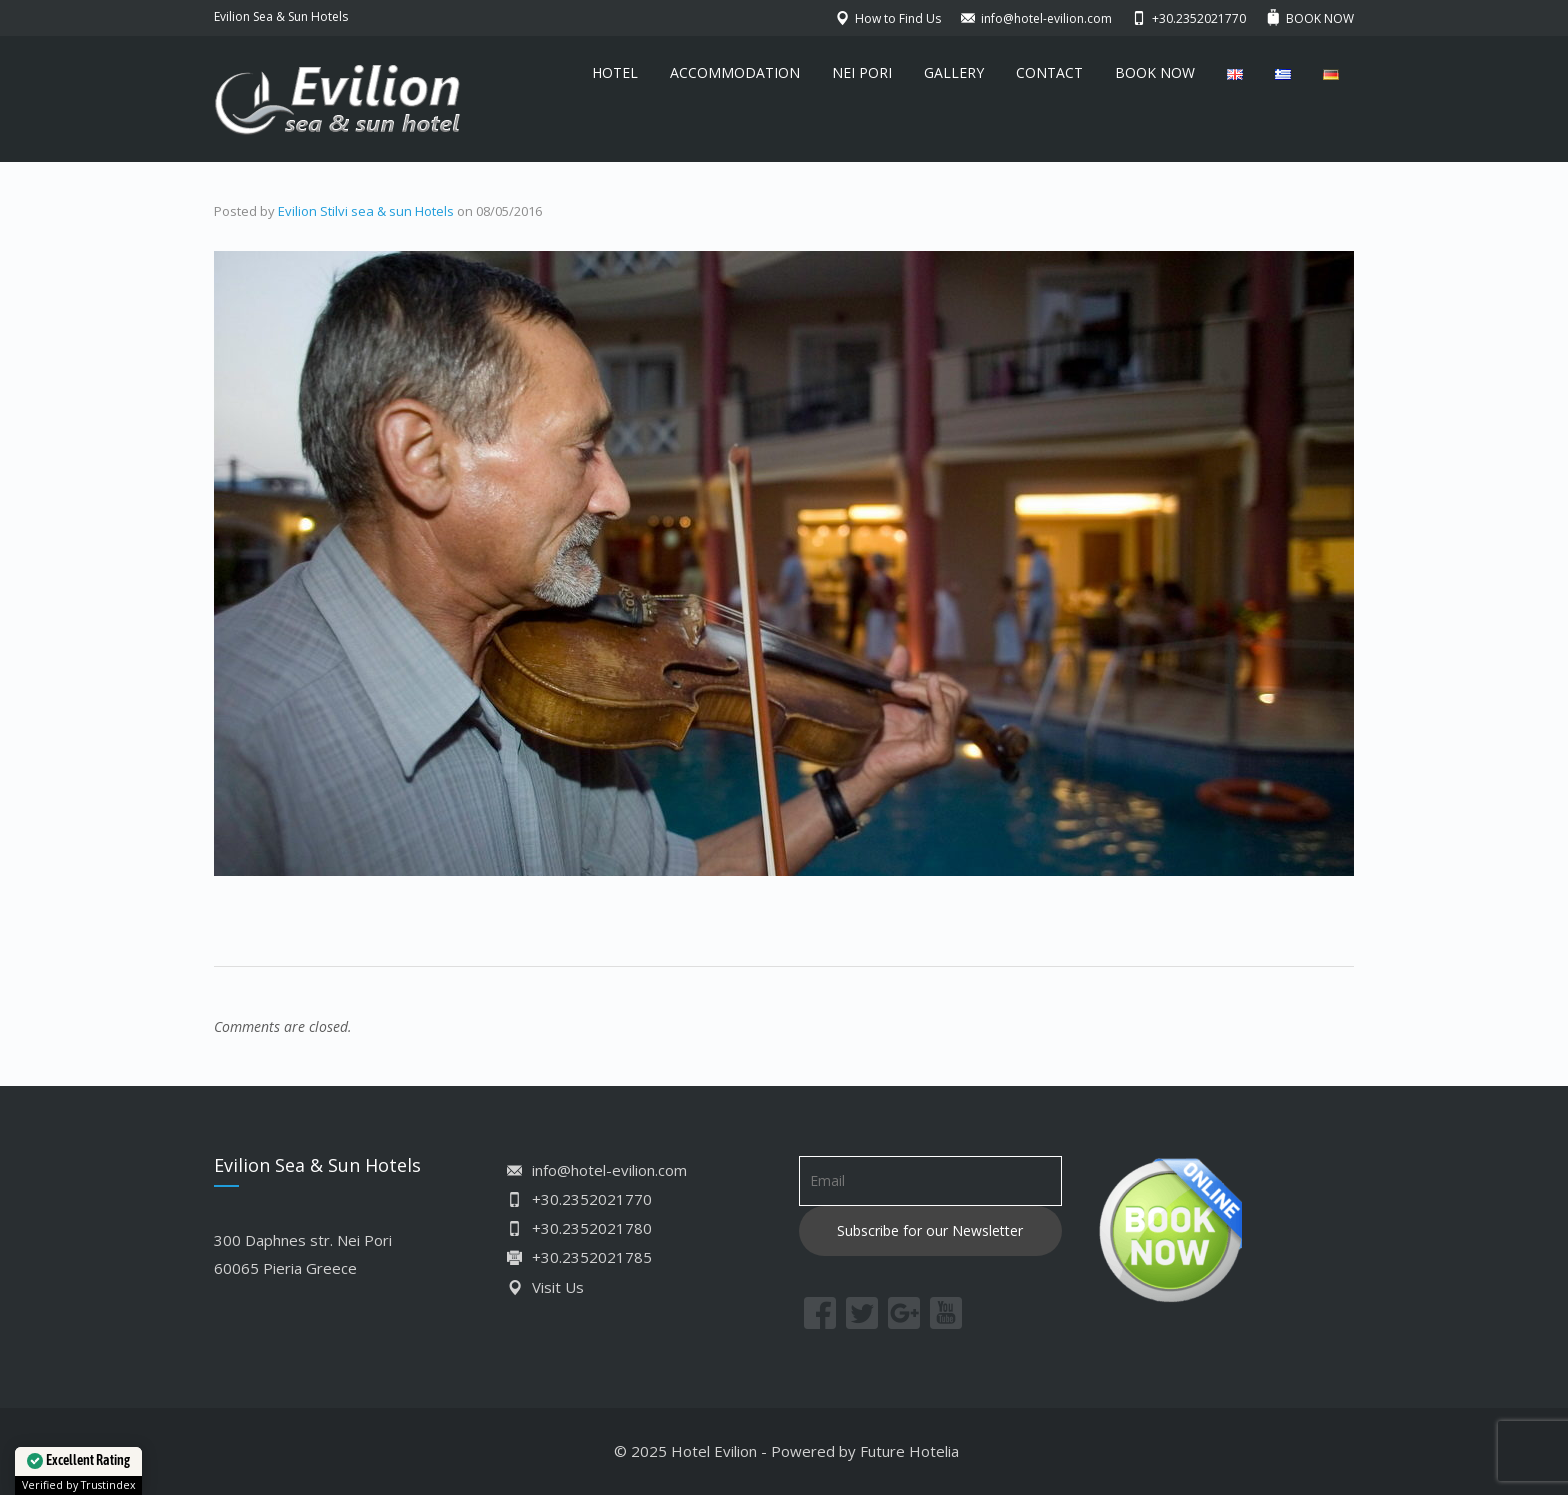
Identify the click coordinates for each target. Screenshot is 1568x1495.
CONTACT (1049, 72)
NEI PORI (862, 72)
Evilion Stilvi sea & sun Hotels (366, 211)
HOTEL (615, 72)
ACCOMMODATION (735, 72)
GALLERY (954, 72)
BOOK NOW (1155, 72)
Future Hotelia (909, 1451)
